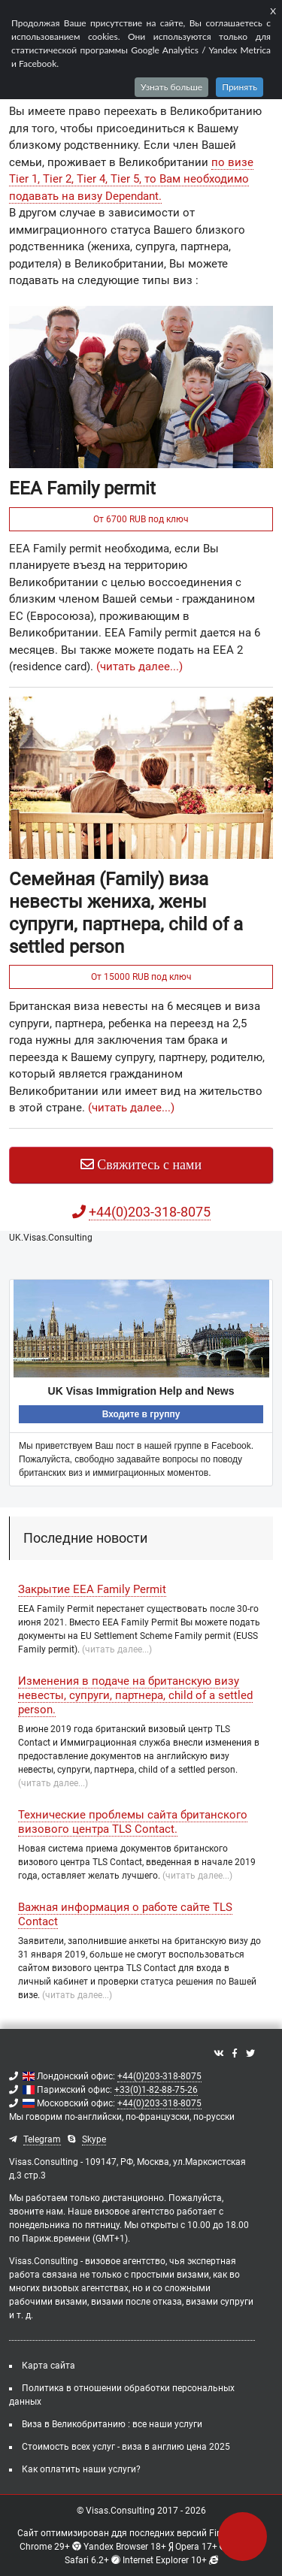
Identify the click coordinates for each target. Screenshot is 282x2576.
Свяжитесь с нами (141, 1164)
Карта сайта (48, 2365)
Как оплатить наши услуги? (81, 2469)
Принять (239, 86)
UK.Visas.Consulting (50, 1237)
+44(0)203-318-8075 (159, 2076)
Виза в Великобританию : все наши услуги (112, 2424)
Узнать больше (171, 86)
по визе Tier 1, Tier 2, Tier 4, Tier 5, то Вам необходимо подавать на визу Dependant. (131, 179)
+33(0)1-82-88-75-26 (156, 2090)
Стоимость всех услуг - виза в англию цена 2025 (126, 2446)
